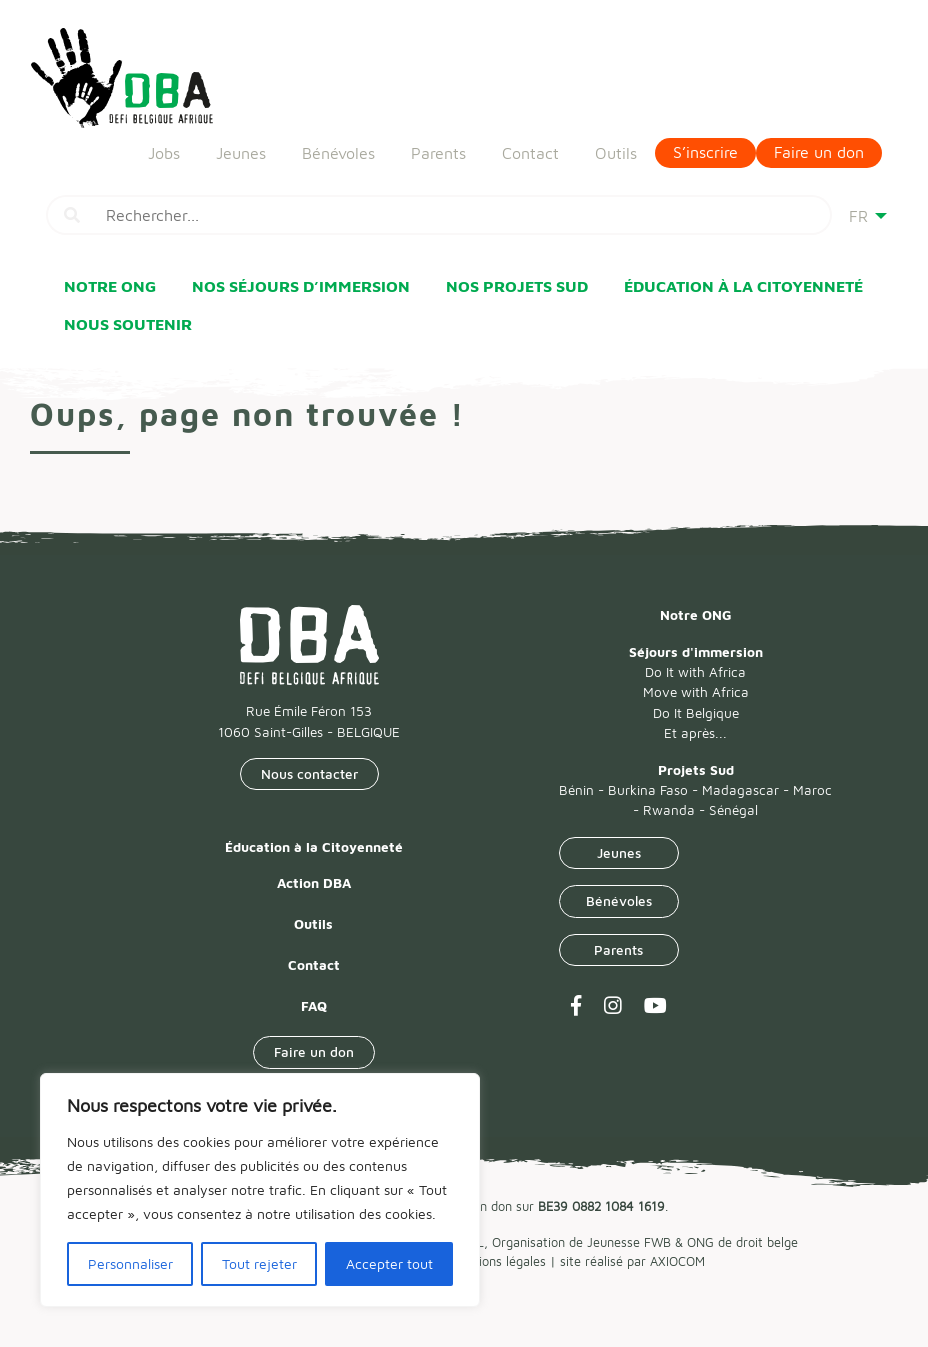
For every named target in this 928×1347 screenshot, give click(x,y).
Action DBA (314, 883)
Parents (438, 146)
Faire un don (819, 145)
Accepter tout (389, 1263)
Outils (616, 146)
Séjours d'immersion (696, 652)
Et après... (695, 733)
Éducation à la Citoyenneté (743, 286)
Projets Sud (696, 770)
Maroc (812, 790)
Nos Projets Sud (517, 286)
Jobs (164, 146)
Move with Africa (696, 692)
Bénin (576, 790)
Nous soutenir (128, 324)
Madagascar (740, 790)
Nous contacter (309, 774)
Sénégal (733, 810)
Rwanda (669, 810)
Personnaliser (130, 1263)
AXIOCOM (677, 1261)
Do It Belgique (696, 713)
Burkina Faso (648, 790)
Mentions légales (498, 1261)
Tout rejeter (259, 1263)
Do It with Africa (695, 672)
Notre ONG (110, 286)
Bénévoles (338, 146)
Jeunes (241, 146)
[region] (260, 1190)
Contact (530, 146)
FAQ (314, 1006)
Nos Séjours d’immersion (301, 286)
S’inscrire (705, 145)
